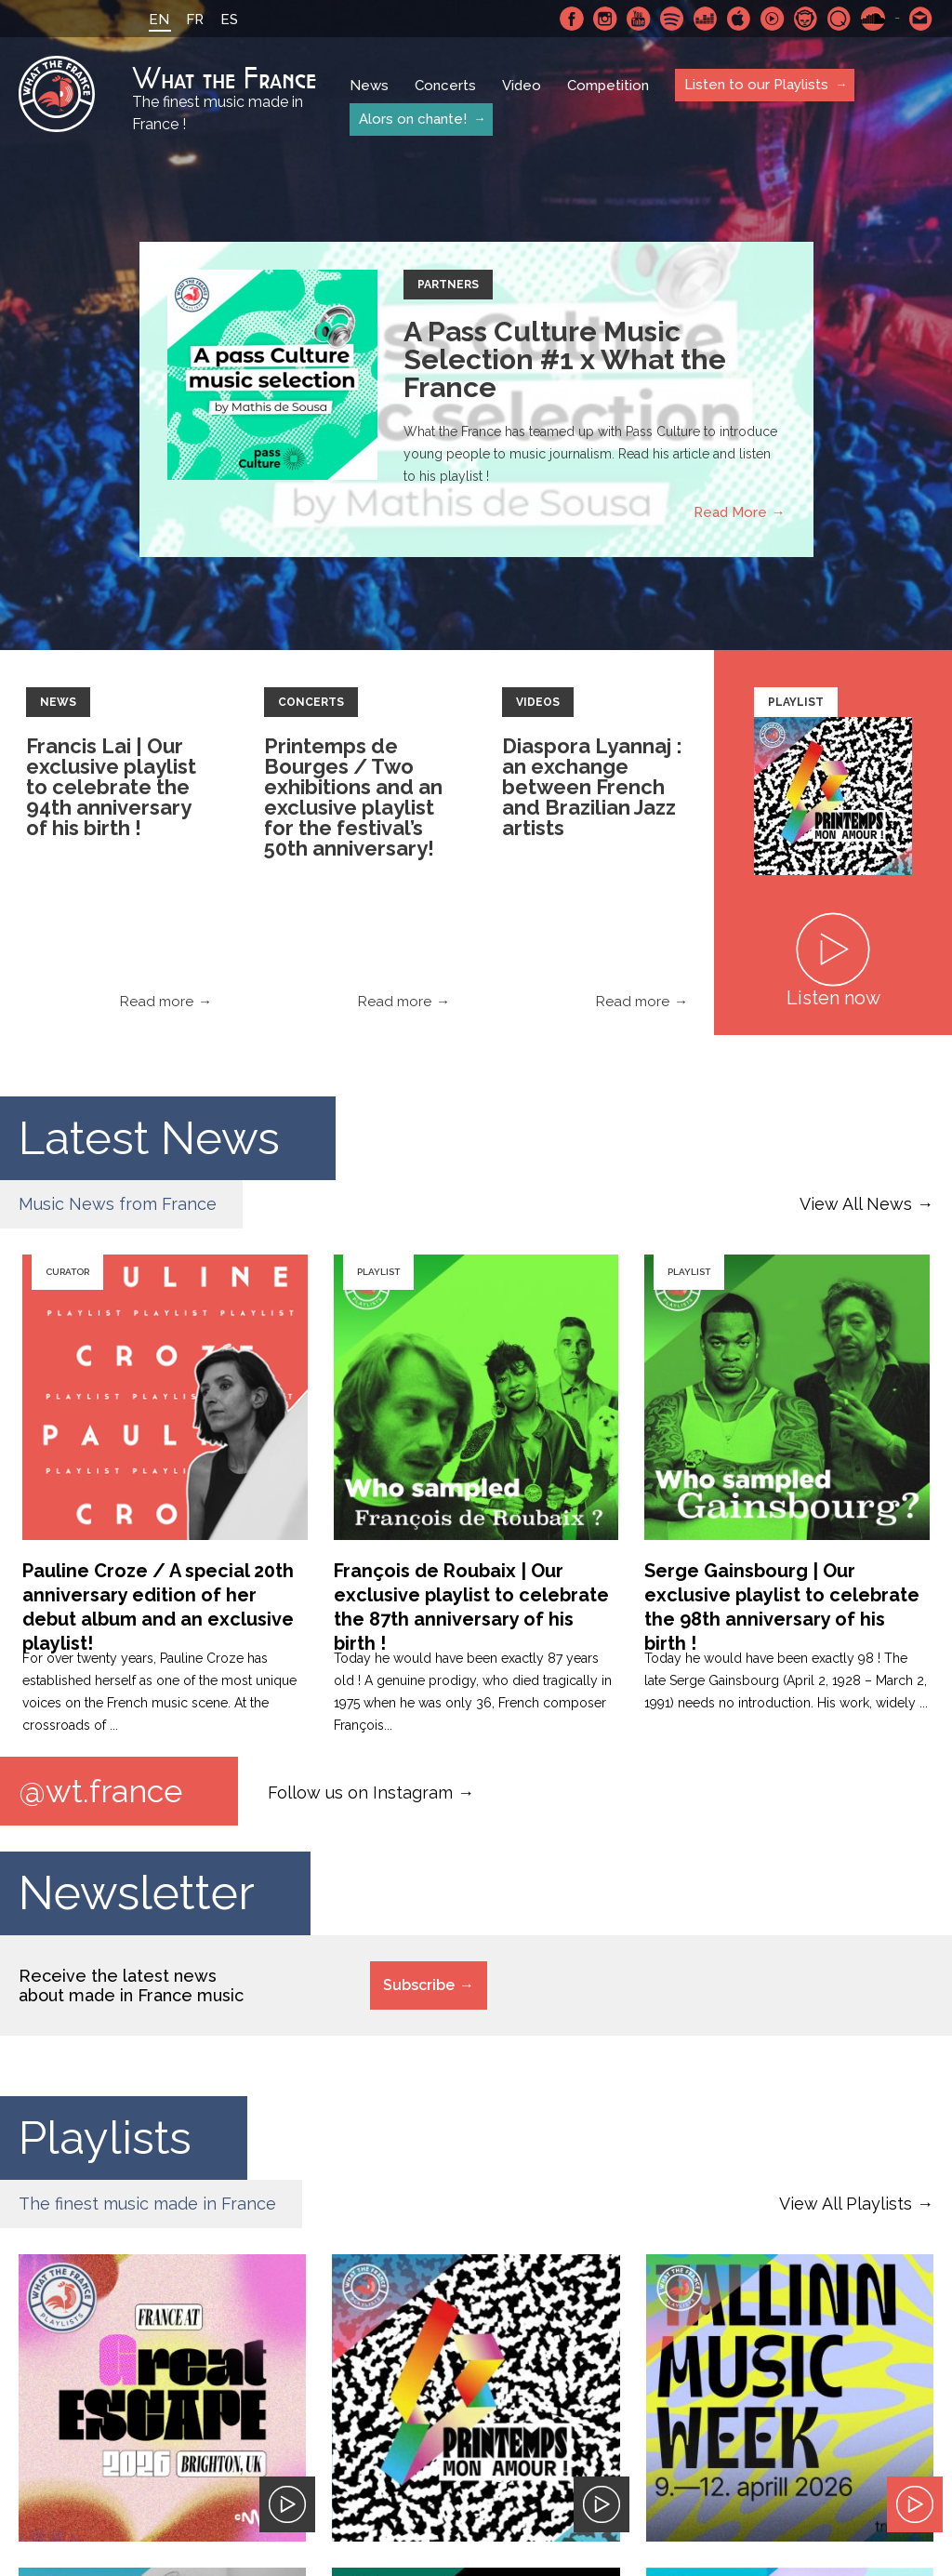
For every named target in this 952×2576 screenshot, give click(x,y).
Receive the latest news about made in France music (131, 1985)
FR (195, 19)
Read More (730, 512)
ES (229, 19)
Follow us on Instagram (360, 1792)
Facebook (572, 19)
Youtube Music (772, 19)
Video (521, 85)
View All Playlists (845, 2203)
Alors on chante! (413, 119)
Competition (608, 85)
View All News (856, 1204)
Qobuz (839, 19)
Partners (448, 284)
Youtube (639, 19)
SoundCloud (873, 19)
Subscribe (419, 1985)
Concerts (445, 85)
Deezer (706, 19)
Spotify (672, 19)
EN (159, 19)
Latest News (151, 1137)
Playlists (106, 2137)
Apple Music (739, 19)
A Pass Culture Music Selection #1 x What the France (564, 359)
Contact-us (921, 19)
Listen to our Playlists (756, 84)
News (369, 85)
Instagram (605, 19)
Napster (806, 19)
